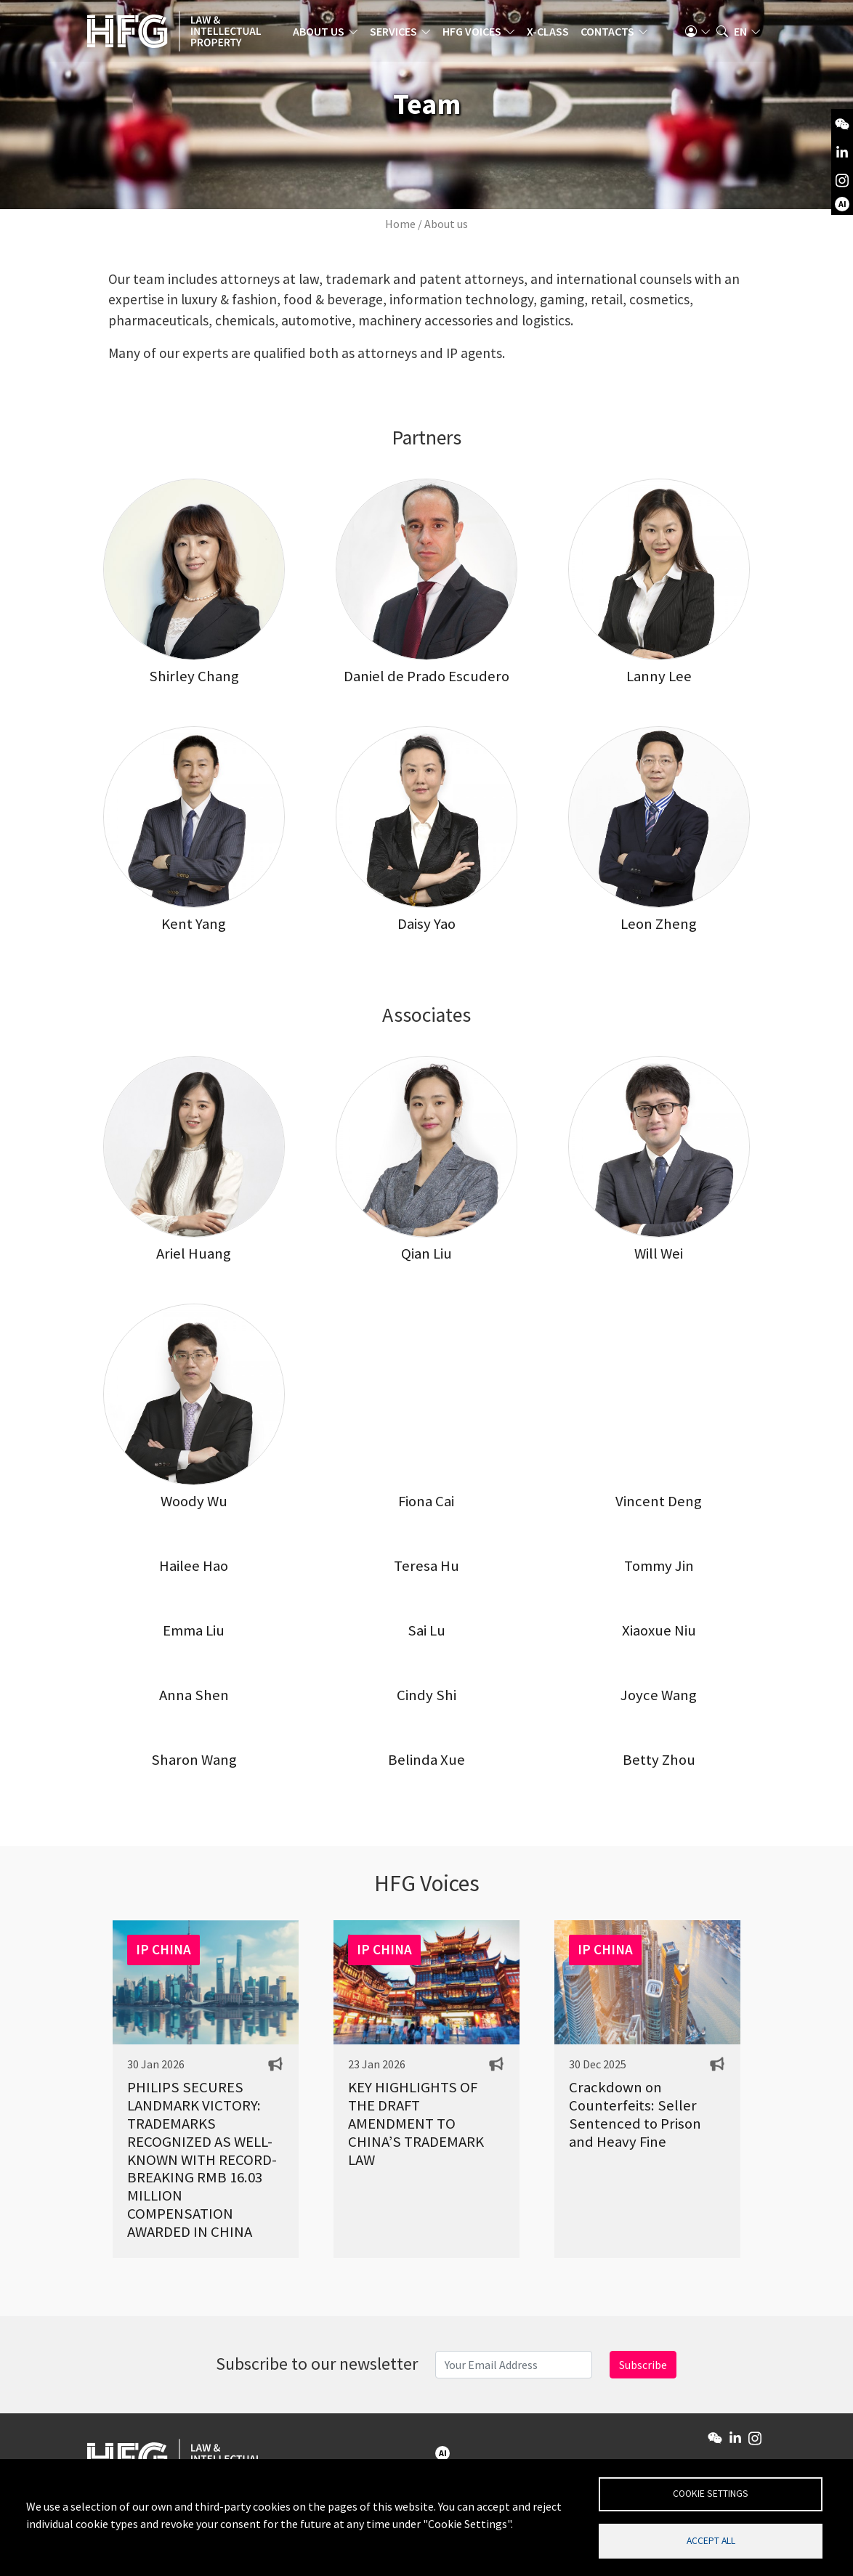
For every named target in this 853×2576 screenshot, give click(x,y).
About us (322, 32)
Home (400, 223)
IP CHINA (163, 1949)
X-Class (551, 32)
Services (397, 32)
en (740, 32)
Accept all (711, 2540)
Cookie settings (710, 2493)
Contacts (611, 32)
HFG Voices (475, 32)
